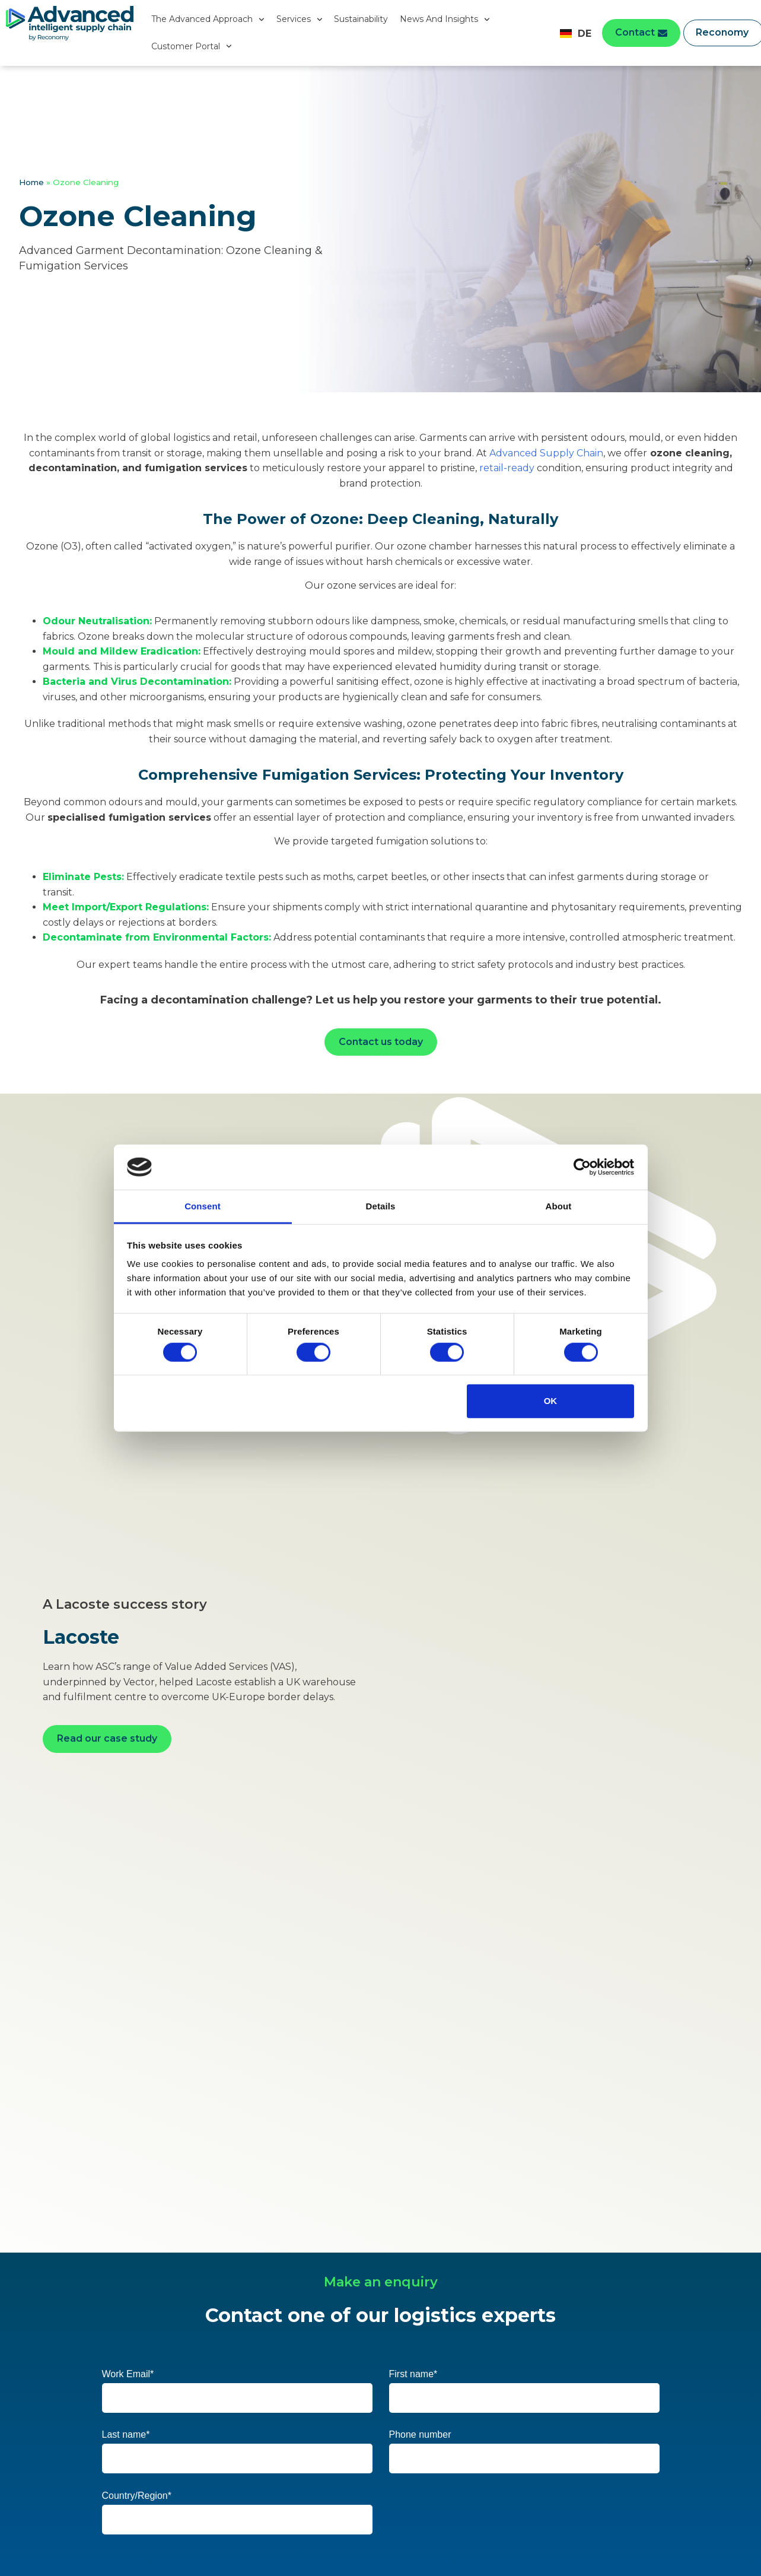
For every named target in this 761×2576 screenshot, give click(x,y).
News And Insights (445, 19)
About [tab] (559, 1206)
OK (551, 1401)
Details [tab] (381, 1206)
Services (299, 19)
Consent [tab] (202, 1206)
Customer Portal (191, 46)
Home (31, 182)
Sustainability (361, 19)
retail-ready (506, 468)
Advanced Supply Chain (546, 453)
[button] (641, 32)
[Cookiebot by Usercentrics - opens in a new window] (582, 1167)
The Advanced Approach (208, 19)
